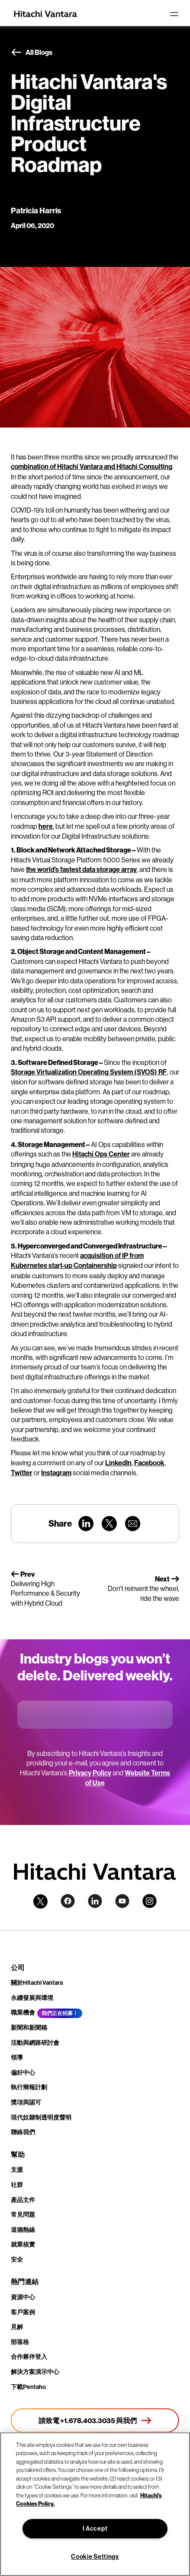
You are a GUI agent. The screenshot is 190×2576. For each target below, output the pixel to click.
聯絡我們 (23, 2132)
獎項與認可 (26, 2102)
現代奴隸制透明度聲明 (41, 2117)
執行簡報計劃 (29, 2087)
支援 (17, 2170)
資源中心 (23, 2297)
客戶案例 (23, 2312)
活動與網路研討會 (35, 2043)
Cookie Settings (95, 2556)
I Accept (95, 2528)
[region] (95, 2504)
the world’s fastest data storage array (81, 869)
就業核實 (23, 2244)
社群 (17, 2185)
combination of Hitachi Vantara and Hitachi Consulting (91, 467)
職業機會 (23, 2012)
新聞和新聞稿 (29, 2027)
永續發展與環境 (32, 1998)
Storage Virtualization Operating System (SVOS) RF (89, 1072)
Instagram (56, 1473)
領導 (17, 2057)
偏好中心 (23, 2072)
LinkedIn (118, 1463)
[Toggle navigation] (174, 14)
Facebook (149, 1463)
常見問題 (23, 2214)
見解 (17, 2327)
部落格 (20, 2342)
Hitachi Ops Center (101, 1154)
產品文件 (23, 2200)
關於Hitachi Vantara (37, 1983)
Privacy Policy (90, 1773)
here (46, 826)
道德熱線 (23, 2230)
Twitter (21, 1473)
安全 (17, 2259)
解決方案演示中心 (35, 2372)
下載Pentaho (28, 2387)
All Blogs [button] (31, 53)
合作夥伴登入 (29, 2357)
